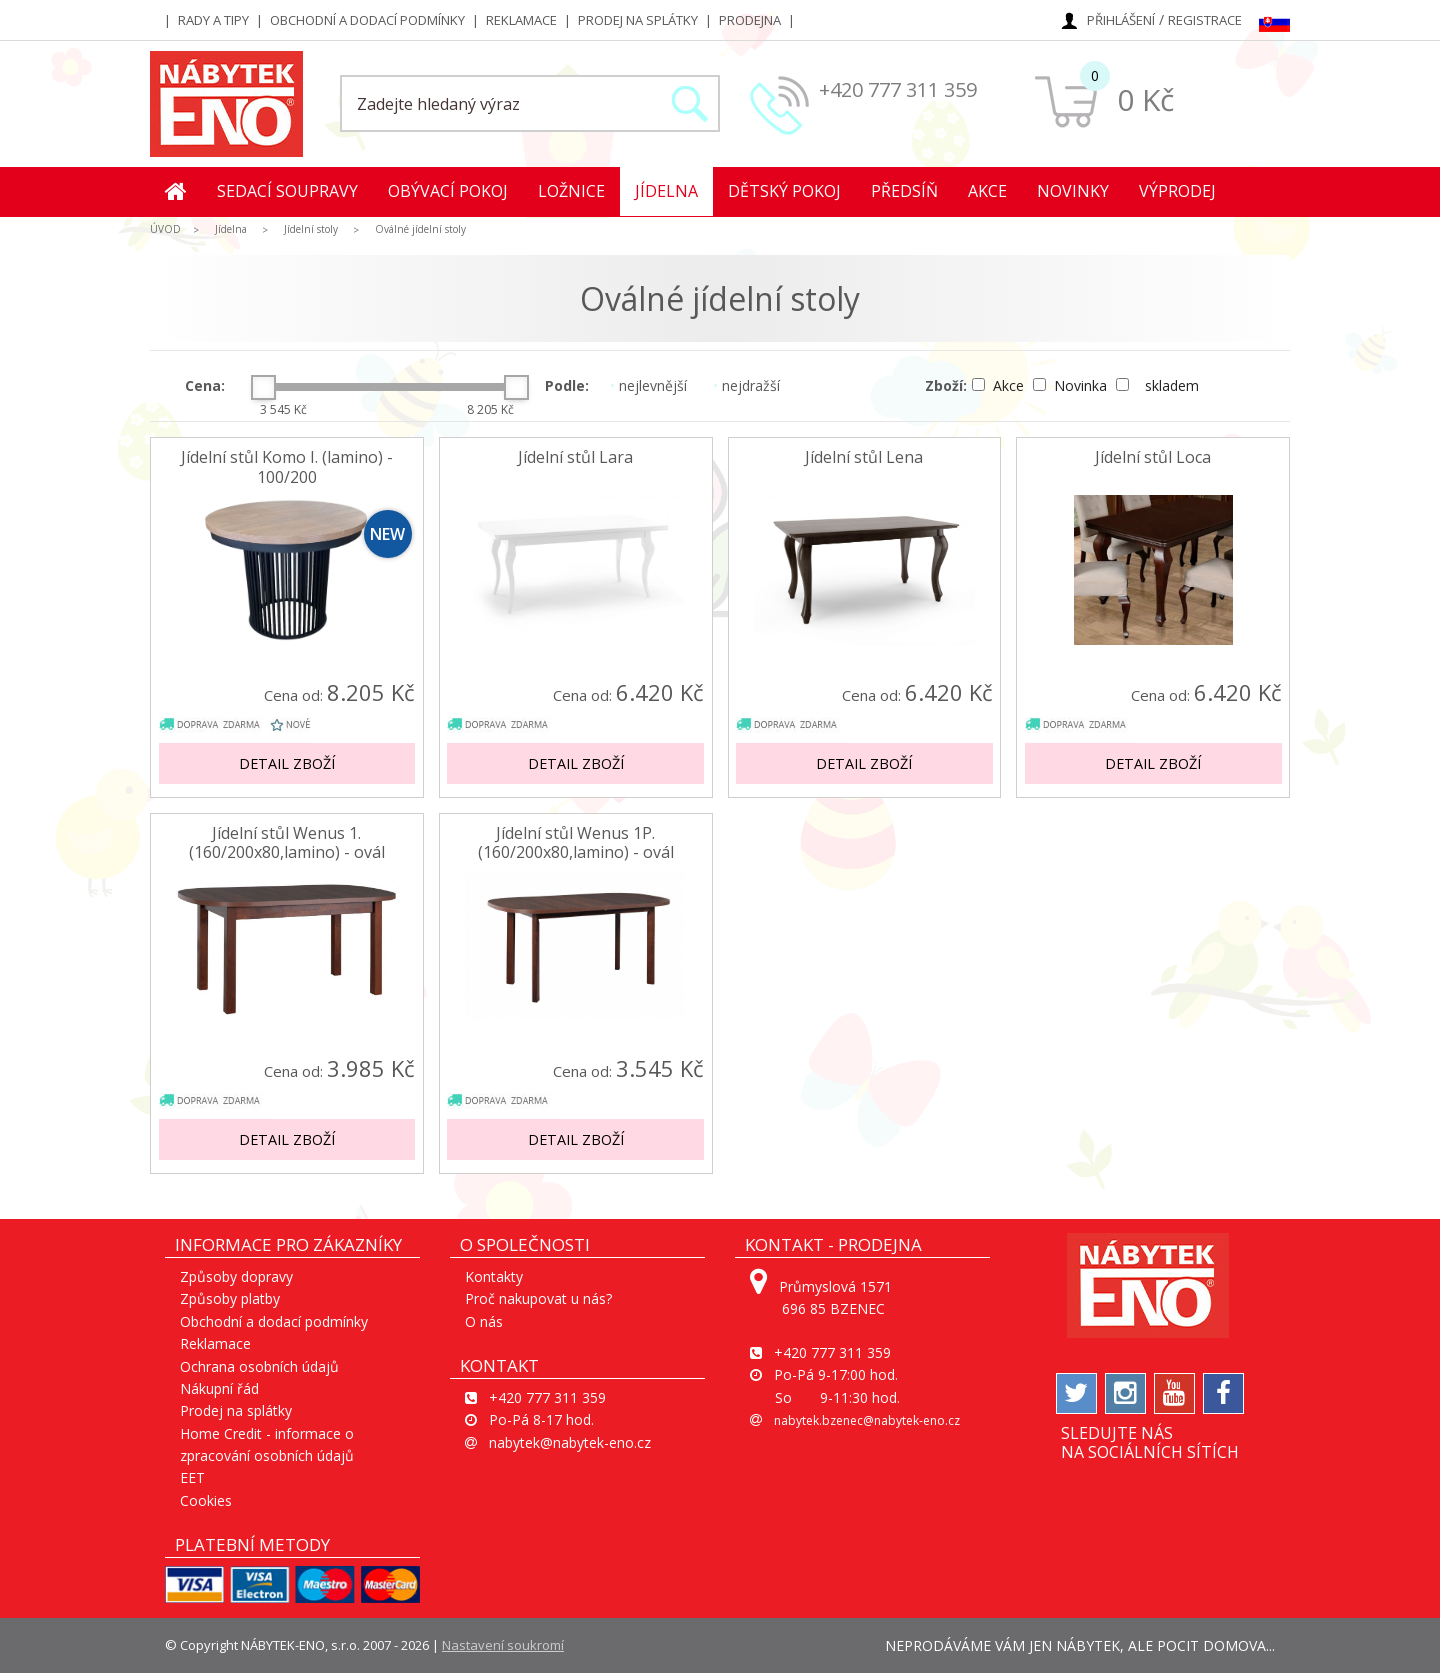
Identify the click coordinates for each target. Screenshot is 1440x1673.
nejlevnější (648, 385)
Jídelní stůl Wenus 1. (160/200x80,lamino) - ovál (287, 843)
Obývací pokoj (448, 191)
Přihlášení (1121, 20)
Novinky (1073, 191)
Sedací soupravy (287, 191)
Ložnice (571, 191)
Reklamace (521, 20)
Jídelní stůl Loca (1153, 457)
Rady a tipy (213, 20)
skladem (1157, 385)
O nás (484, 1321)
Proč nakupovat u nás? (538, 1298)
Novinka (1072, 385)
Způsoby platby (230, 1298)
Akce (987, 191)
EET (192, 1477)
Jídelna (666, 191)
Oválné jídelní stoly (420, 229)
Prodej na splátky (638, 20)
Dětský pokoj (784, 191)
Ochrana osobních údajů (259, 1366)
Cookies (206, 1500)
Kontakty (494, 1276)
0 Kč (1145, 99)
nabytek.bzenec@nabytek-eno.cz (867, 1420)
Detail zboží (287, 763)
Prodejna (750, 20)
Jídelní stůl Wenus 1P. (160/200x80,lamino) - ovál (576, 843)
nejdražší (746, 385)
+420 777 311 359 (898, 89)
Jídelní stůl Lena (864, 457)
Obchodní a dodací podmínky (367, 20)
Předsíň (904, 191)
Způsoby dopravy (236, 1276)
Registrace (1205, 20)
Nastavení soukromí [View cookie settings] (503, 1645)
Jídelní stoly (311, 229)
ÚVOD (165, 229)
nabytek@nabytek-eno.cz (570, 1442)
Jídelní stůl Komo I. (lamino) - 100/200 (287, 467)
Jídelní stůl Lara (575, 457)
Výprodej (1177, 191)
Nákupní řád (219, 1388)
